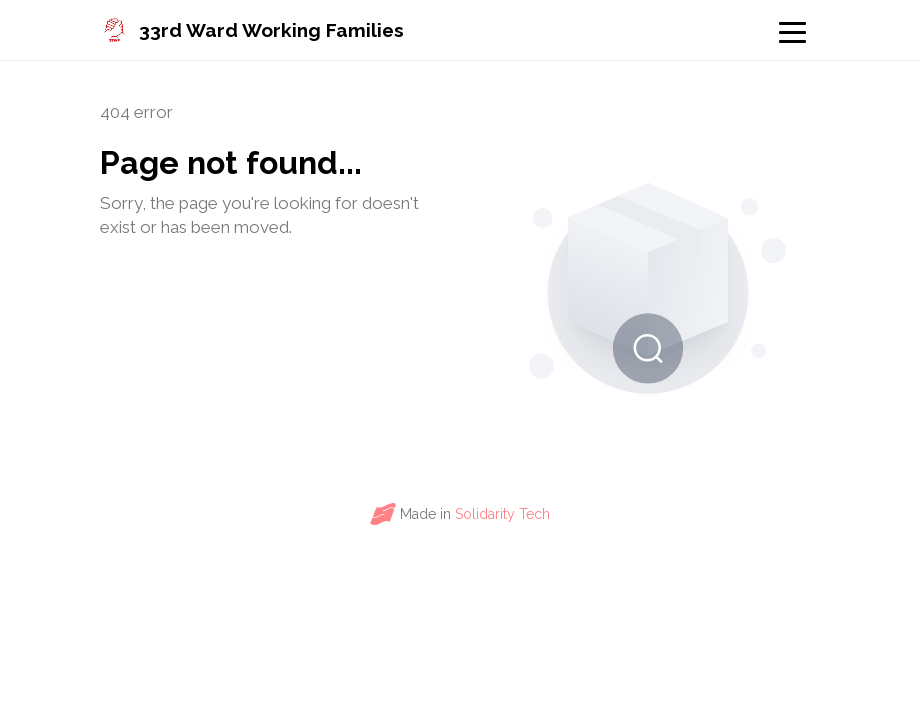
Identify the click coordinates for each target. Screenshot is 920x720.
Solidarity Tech (502, 514)
